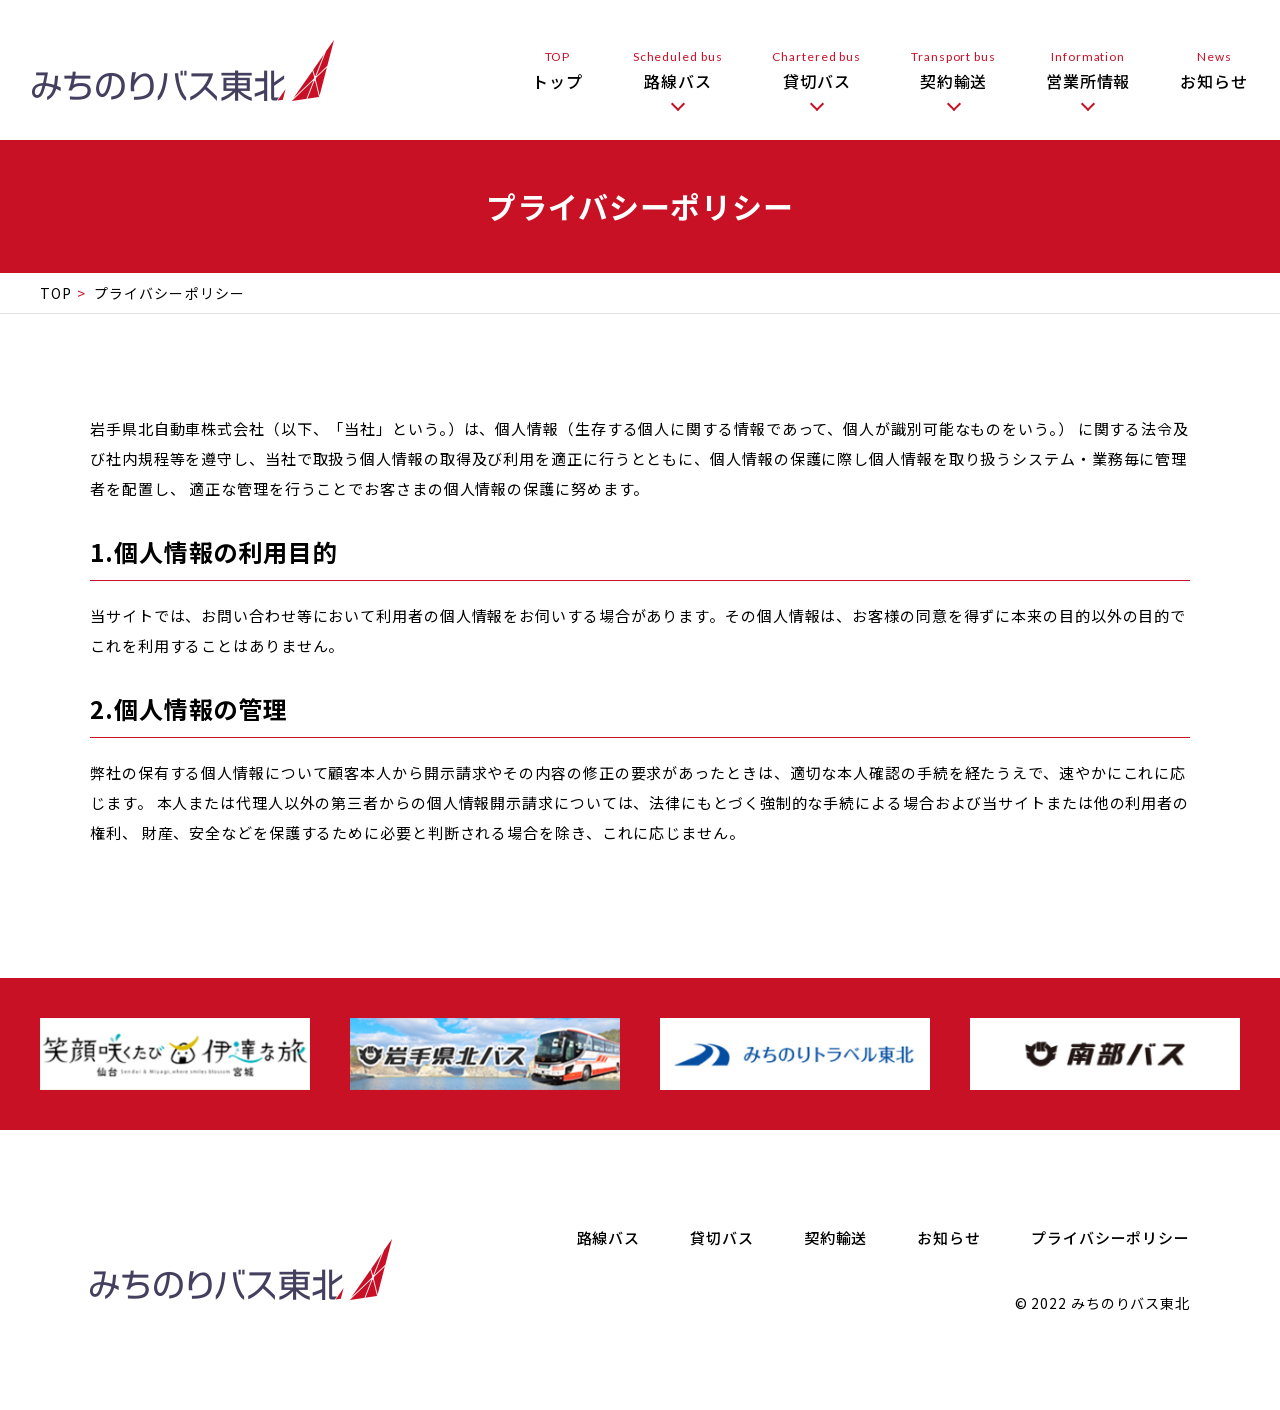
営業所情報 (1088, 70)
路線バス (678, 70)
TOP (56, 293)
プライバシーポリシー (1110, 1237)
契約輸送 (953, 70)
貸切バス (816, 70)
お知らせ (1214, 70)
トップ (557, 70)
